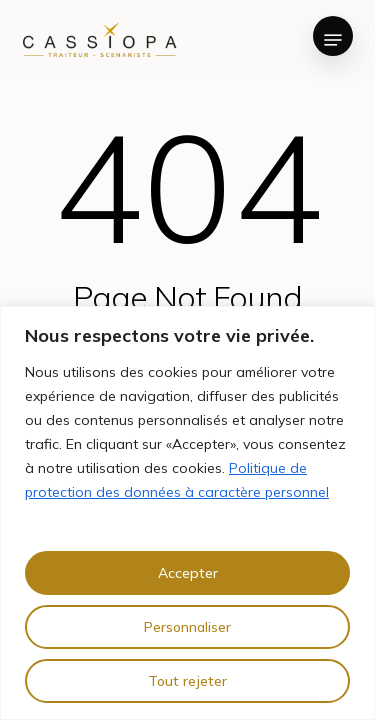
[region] (187, 513)
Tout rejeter (187, 681)
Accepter (188, 573)
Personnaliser (187, 627)
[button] (333, 40)
